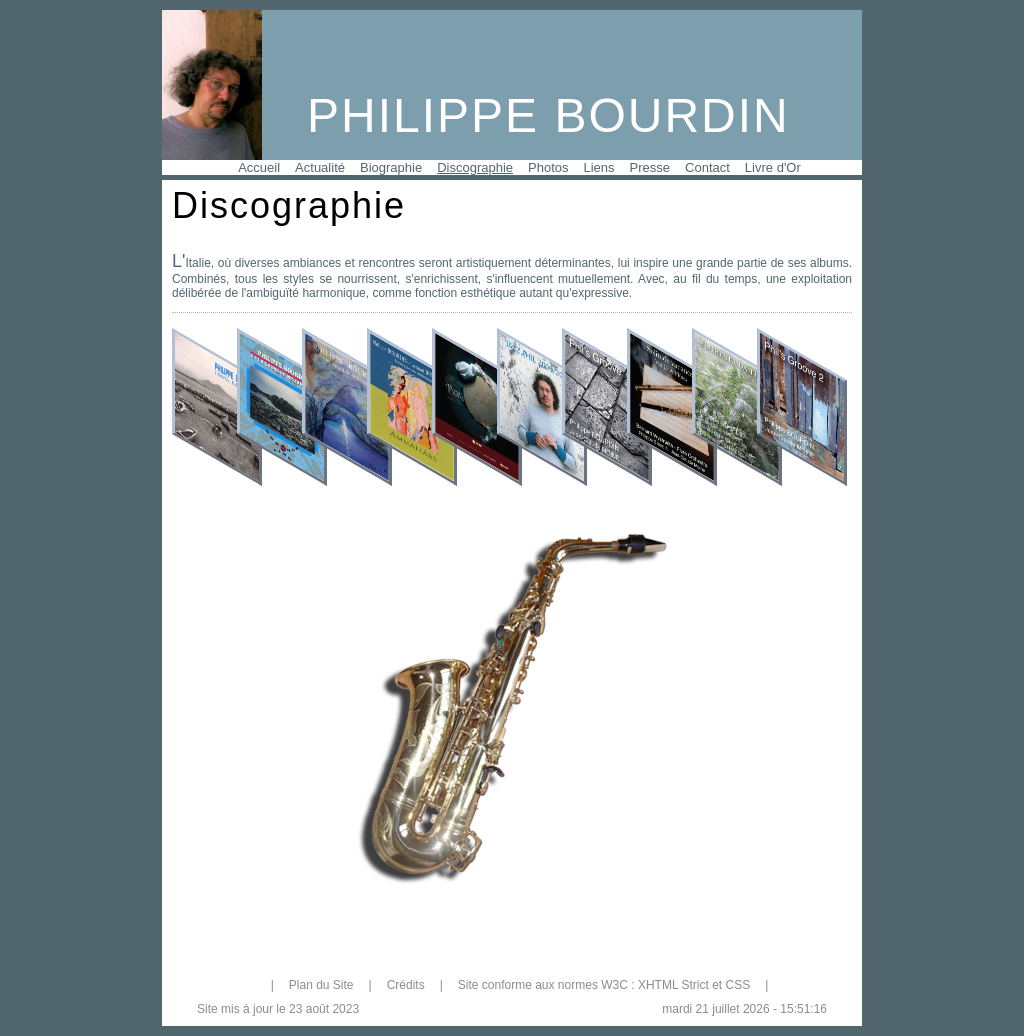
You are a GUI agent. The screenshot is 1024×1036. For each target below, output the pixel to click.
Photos (548, 167)
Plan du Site (321, 985)
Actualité (320, 167)
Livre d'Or (773, 167)
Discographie (475, 167)
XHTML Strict (673, 985)
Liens (599, 167)
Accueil (259, 167)
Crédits (406, 985)
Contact (707, 167)
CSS (737, 985)
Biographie (391, 167)
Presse (650, 167)
